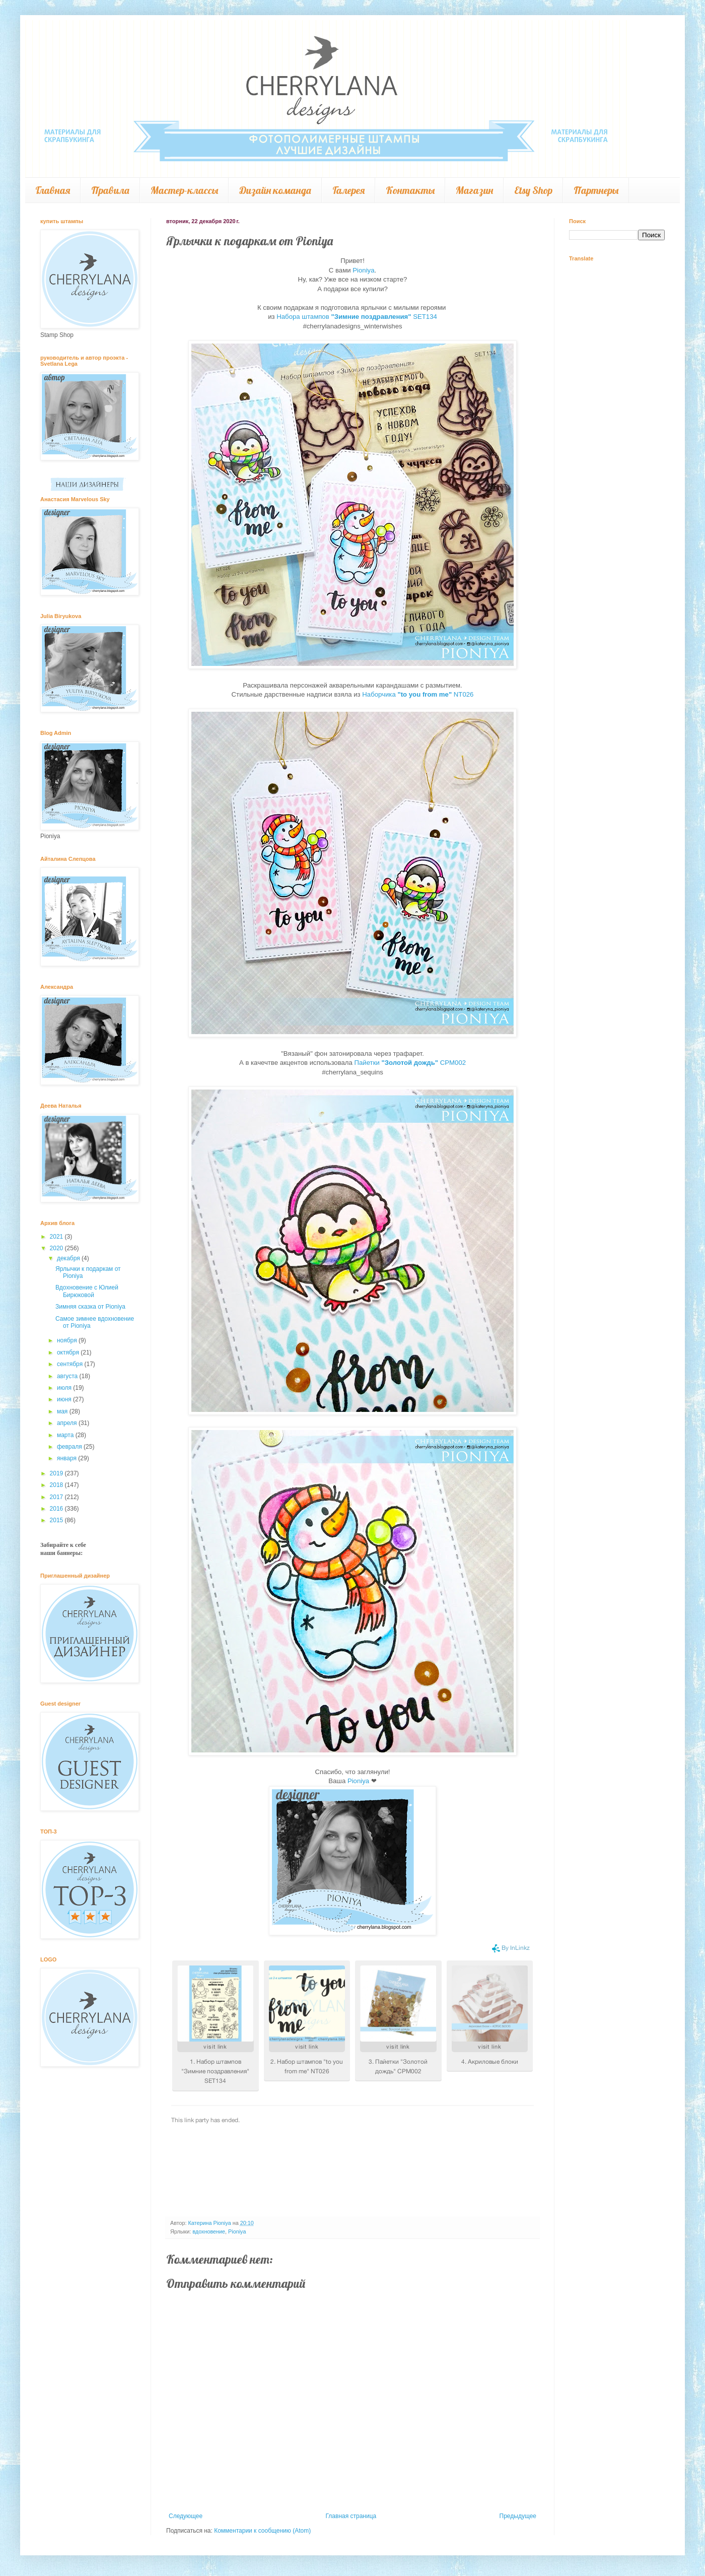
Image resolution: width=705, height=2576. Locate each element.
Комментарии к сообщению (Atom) (262, 2530)
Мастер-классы (184, 190)
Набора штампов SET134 (356, 316)
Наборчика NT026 (417, 694)
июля (65, 1387)
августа (68, 1376)
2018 (57, 1484)
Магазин (474, 190)
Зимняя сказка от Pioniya (90, 1306)
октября (69, 1352)
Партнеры (596, 190)
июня (65, 1399)
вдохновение (208, 2231)
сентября (71, 1364)
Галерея (348, 190)
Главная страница (351, 2516)
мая (63, 1411)
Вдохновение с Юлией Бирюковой (86, 1291)
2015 (57, 1520)
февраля (70, 1446)
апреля (68, 1423)
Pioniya (363, 270)
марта (66, 1435)
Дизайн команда (275, 190)
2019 (57, 1473)
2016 (57, 1508)
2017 (57, 1497)
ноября (68, 1340)
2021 (57, 1236)
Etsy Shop (533, 190)
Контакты (410, 190)
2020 (57, 1248)
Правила (110, 190)
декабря (69, 1258)
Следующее (185, 2516)
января (67, 1458)
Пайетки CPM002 (410, 1062)
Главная (52, 190)
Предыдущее (518, 2516)
